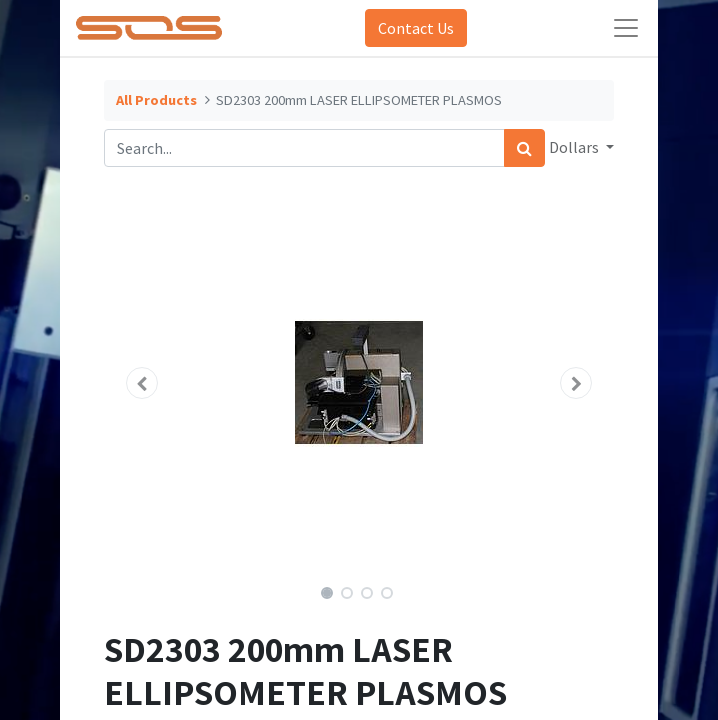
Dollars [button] (575, 147)
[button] (142, 383)
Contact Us (416, 28)
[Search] (524, 148)
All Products (156, 100)
